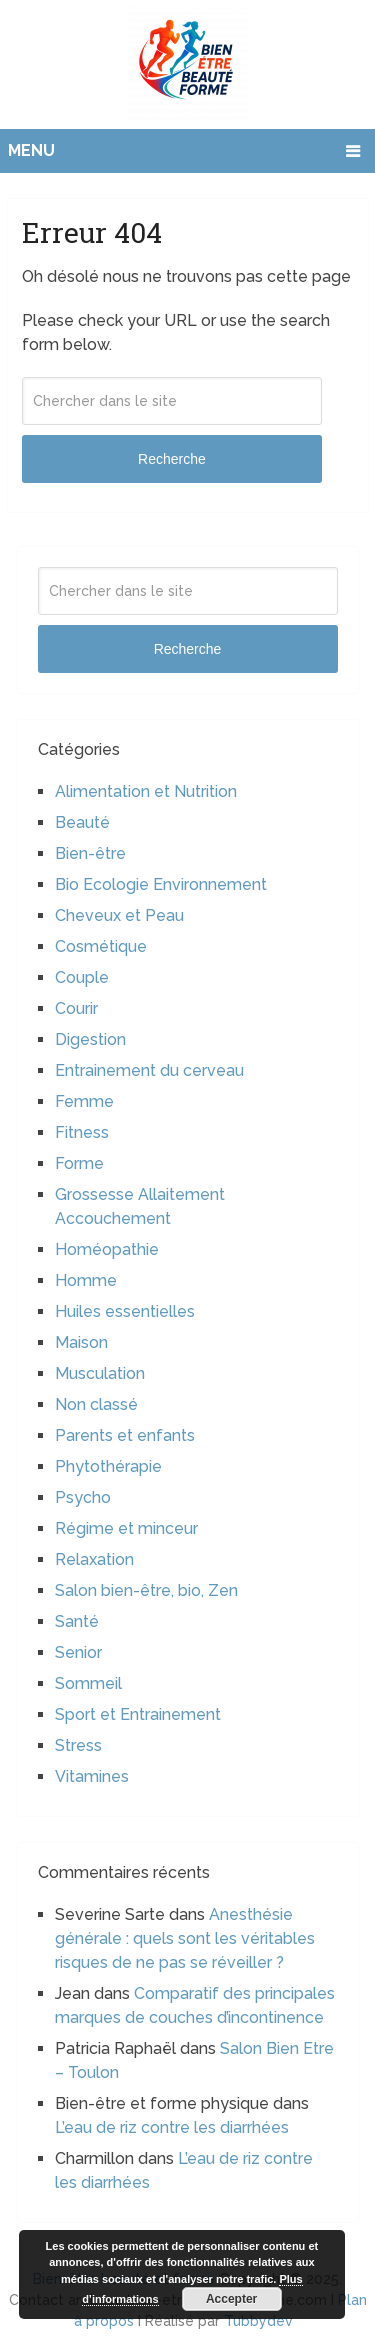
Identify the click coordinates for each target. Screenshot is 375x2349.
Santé (77, 1621)
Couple (82, 977)
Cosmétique (101, 946)
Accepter (231, 2299)
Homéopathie (107, 1249)
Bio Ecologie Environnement (161, 884)
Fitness (82, 1132)
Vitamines (92, 1776)
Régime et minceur (126, 1528)
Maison (81, 1342)
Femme (84, 1101)
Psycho (83, 1497)
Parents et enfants (125, 1435)
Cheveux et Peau (119, 915)
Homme (86, 1280)
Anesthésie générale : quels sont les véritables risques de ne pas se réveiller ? (185, 1938)
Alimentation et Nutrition (146, 791)
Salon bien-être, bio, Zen (146, 1590)
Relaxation (94, 1559)
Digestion (90, 1039)
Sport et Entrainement (138, 1714)
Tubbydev (258, 2321)
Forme (79, 1163)
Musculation (100, 1373)
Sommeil (88, 1683)
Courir (76, 1008)
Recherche (172, 459)
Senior (78, 1652)
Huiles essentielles (125, 1311)
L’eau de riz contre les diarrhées (172, 2127)
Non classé (96, 1404)
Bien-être (90, 853)
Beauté (82, 822)
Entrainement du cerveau (149, 1070)
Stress (78, 1745)
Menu (31, 150)
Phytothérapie (108, 1466)
